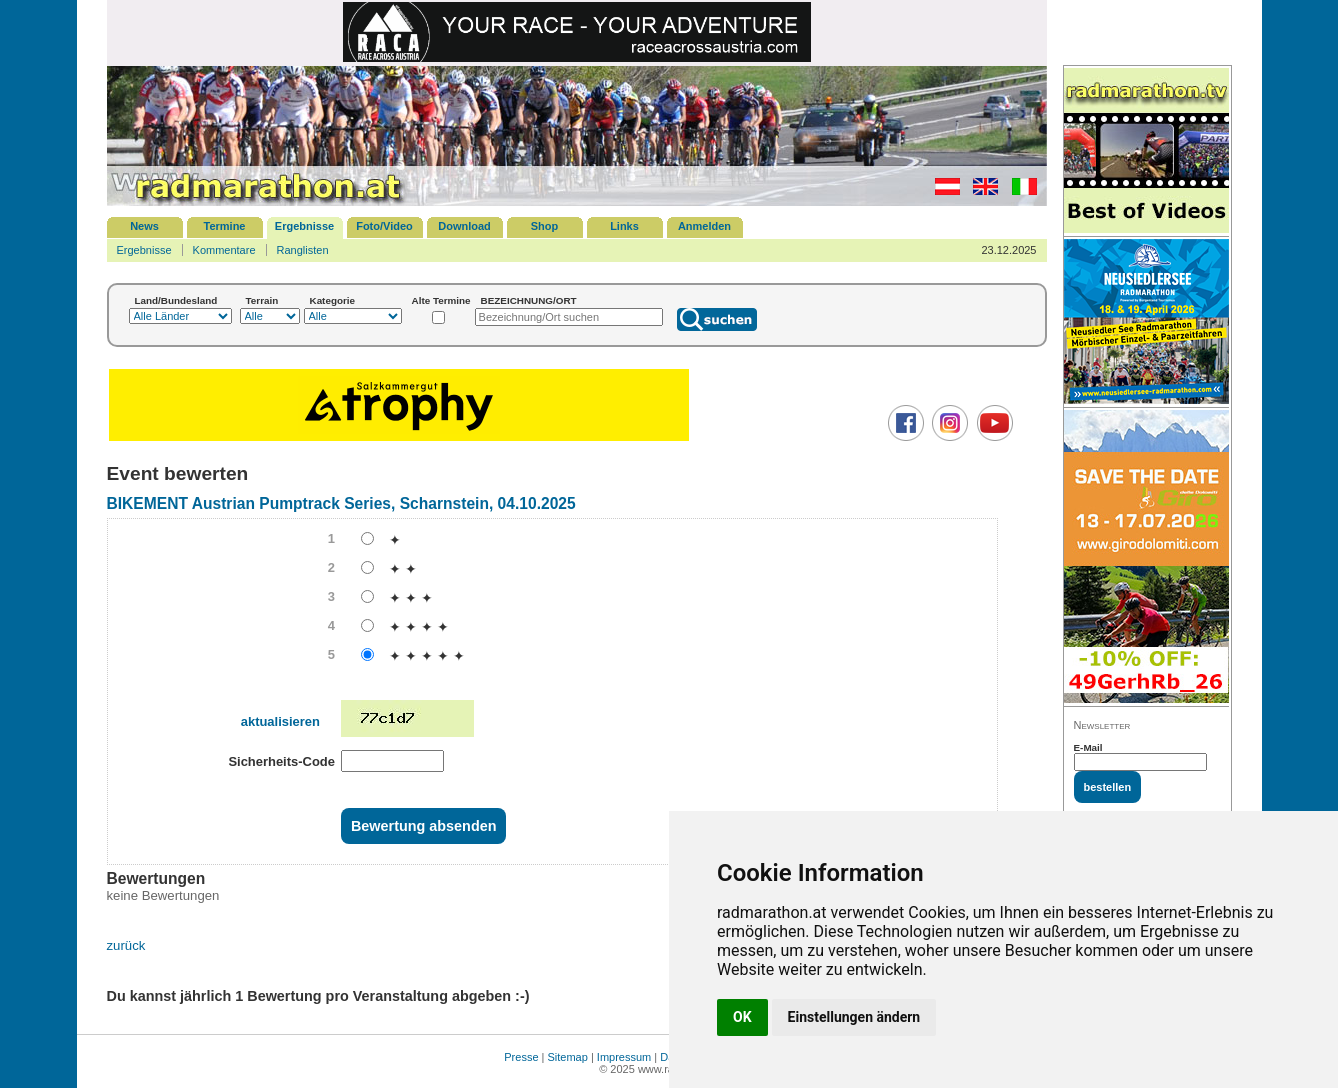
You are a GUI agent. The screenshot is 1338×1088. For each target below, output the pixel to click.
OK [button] (742, 1017)
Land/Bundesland (176, 300)
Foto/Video (384, 226)
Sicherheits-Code (281, 761)
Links (624, 226)
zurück (126, 945)
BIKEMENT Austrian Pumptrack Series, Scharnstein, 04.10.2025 (341, 503)
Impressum (624, 1057)
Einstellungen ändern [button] (854, 1017)
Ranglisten (303, 250)
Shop (545, 226)
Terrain (262, 300)
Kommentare (224, 250)
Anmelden (704, 226)
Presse (521, 1057)
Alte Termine (441, 300)
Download (464, 226)
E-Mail (1088, 747)
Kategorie (333, 300)
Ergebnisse (304, 226)
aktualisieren (280, 721)
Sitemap (568, 1057)
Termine (225, 226)
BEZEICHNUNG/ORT (529, 300)
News (144, 226)
